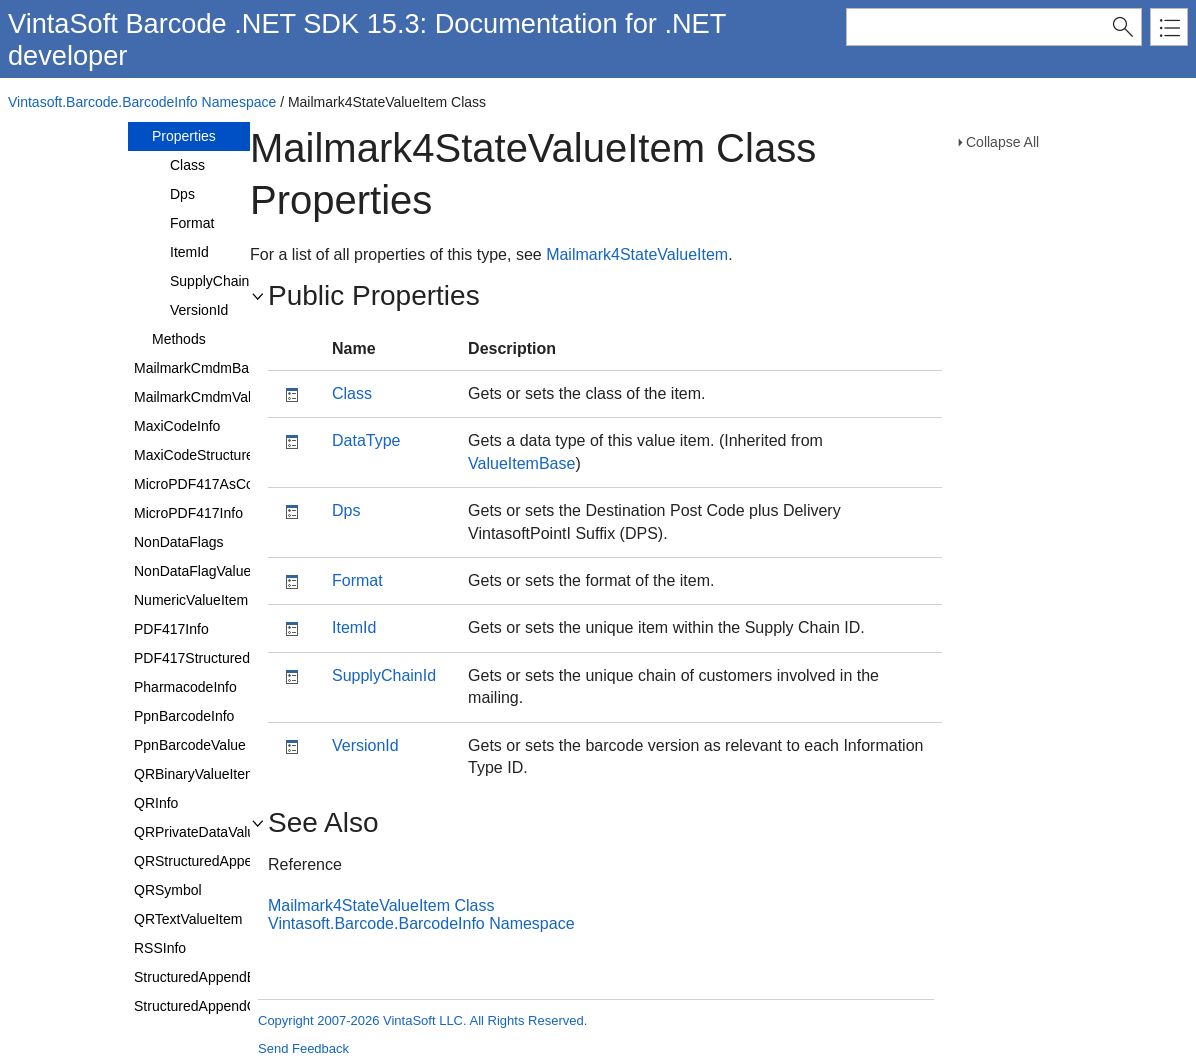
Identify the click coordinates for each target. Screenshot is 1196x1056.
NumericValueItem (191, 600)
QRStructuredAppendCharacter (231, 861)
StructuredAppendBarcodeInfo (228, 977)
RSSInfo (160, 948)
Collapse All (1002, 142)
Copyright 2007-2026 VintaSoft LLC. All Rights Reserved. (422, 1020)
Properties (184, 136)
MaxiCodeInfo (177, 426)
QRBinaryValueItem (195, 774)
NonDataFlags (179, 542)
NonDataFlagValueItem (206, 571)
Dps (182, 194)
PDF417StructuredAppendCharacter (247, 658)
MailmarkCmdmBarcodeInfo (221, 368)
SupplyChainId (215, 281)
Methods (179, 339)
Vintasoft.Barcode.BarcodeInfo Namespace (142, 102)
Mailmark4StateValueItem (637, 254)
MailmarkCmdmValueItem (214, 397)
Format (192, 223)
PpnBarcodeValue (190, 745)
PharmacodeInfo (185, 687)
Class (187, 165)
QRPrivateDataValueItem (212, 832)
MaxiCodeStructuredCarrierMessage (247, 455)
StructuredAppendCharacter (221, 1006)
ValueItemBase (521, 463)
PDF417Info (171, 629)
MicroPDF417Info (188, 513)
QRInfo (156, 803)
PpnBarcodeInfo (184, 716)
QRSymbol (168, 890)
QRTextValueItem (188, 919)
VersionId (199, 310)
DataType (366, 440)
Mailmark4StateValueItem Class (381, 905)
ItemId (189, 252)
